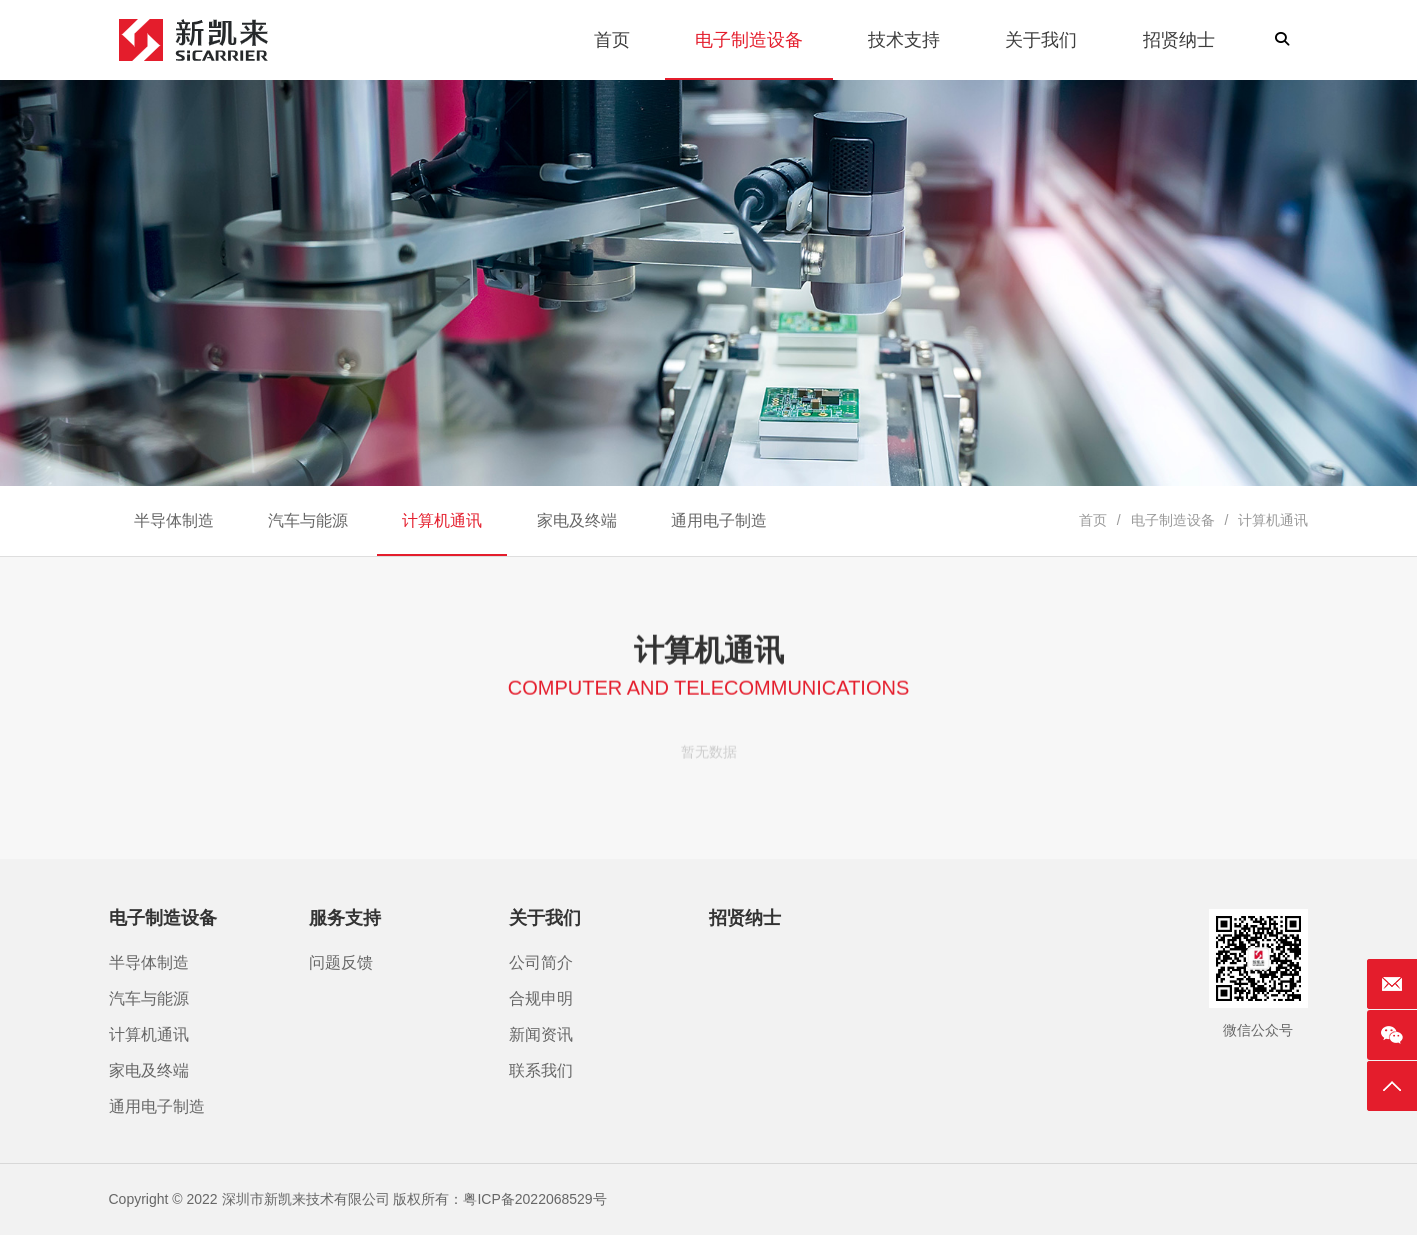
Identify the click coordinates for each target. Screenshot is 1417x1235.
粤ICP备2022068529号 (534, 1199)
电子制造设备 (1173, 520)
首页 (1093, 520)
